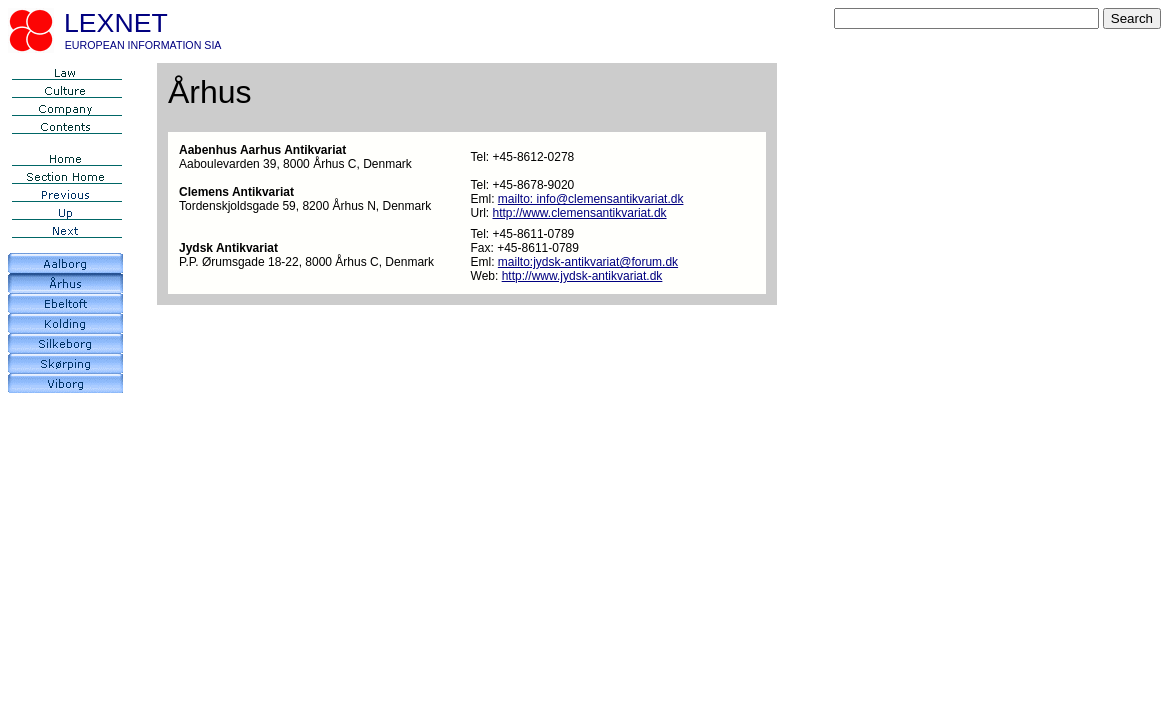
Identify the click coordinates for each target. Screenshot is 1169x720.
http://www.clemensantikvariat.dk (580, 213)
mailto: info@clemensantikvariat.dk (591, 199)
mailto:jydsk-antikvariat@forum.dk (588, 262)
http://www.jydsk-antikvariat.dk (582, 276)
